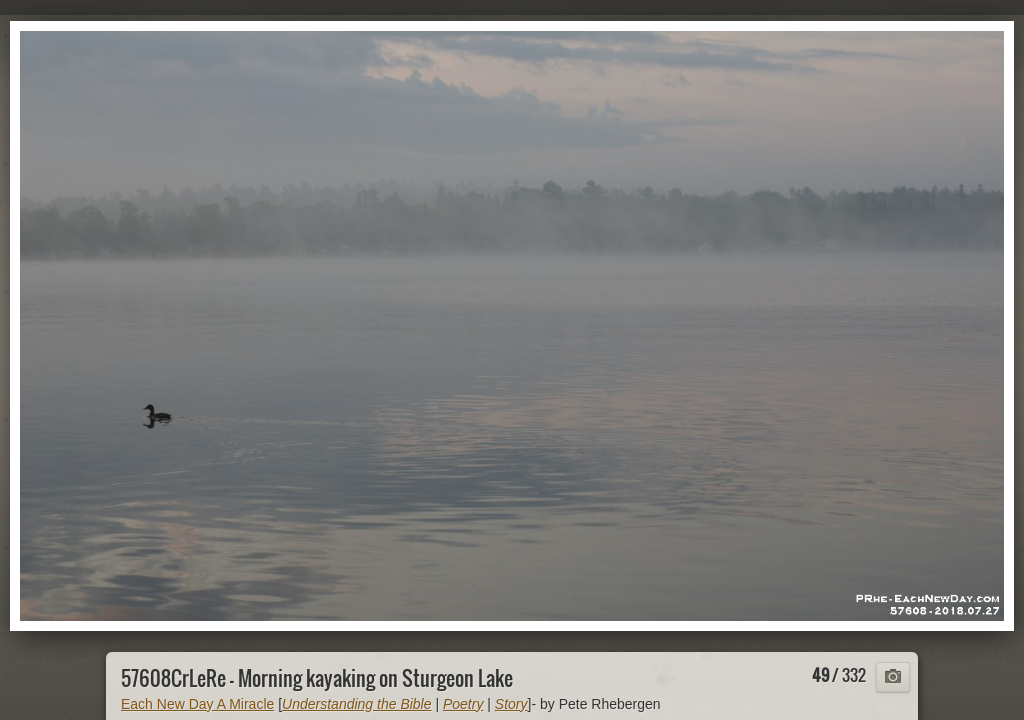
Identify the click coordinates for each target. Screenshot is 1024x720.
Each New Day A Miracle (197, 704)
